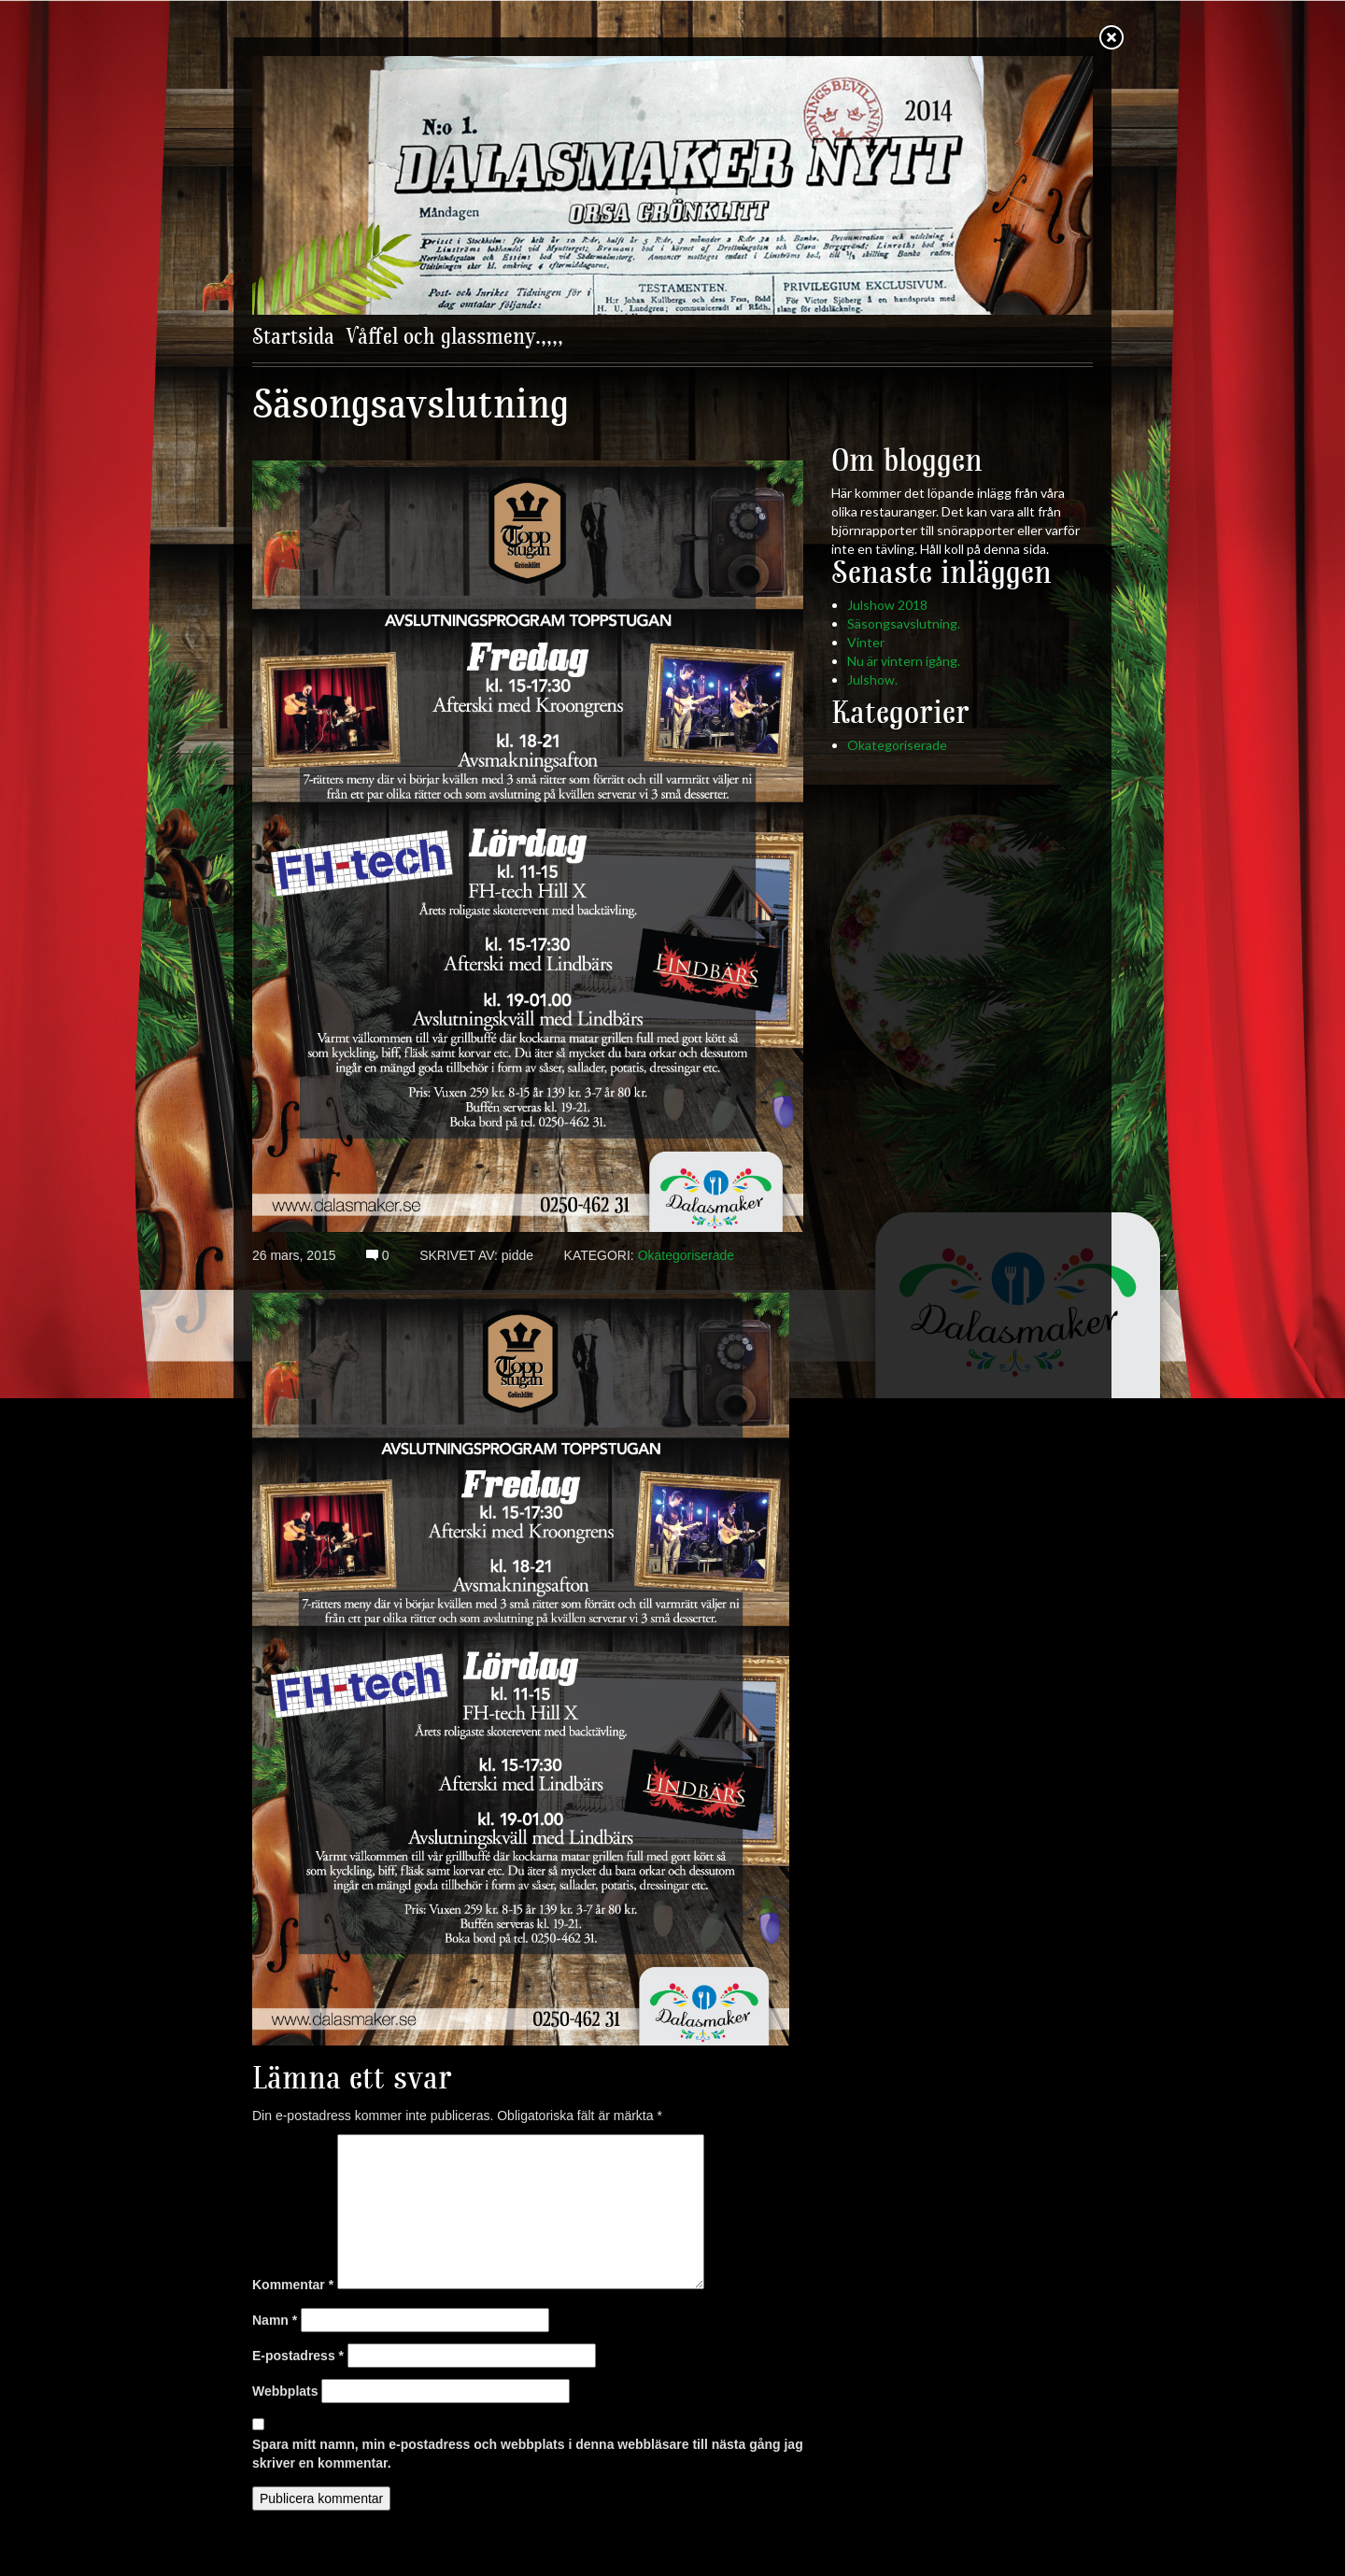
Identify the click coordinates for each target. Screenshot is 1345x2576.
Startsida (293, 338)
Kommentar (292, 2284)
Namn (274, 2320)
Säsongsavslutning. (903, 623)
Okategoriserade (686, 1255)
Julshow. (872, 679)
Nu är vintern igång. (903, 661)
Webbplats (285, 2391)
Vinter (866, 642)
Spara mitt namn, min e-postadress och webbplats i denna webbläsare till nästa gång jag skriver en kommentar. (527, 2453)
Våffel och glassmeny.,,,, (455, 338)
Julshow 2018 (887, 605)
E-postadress (298, 2355)
